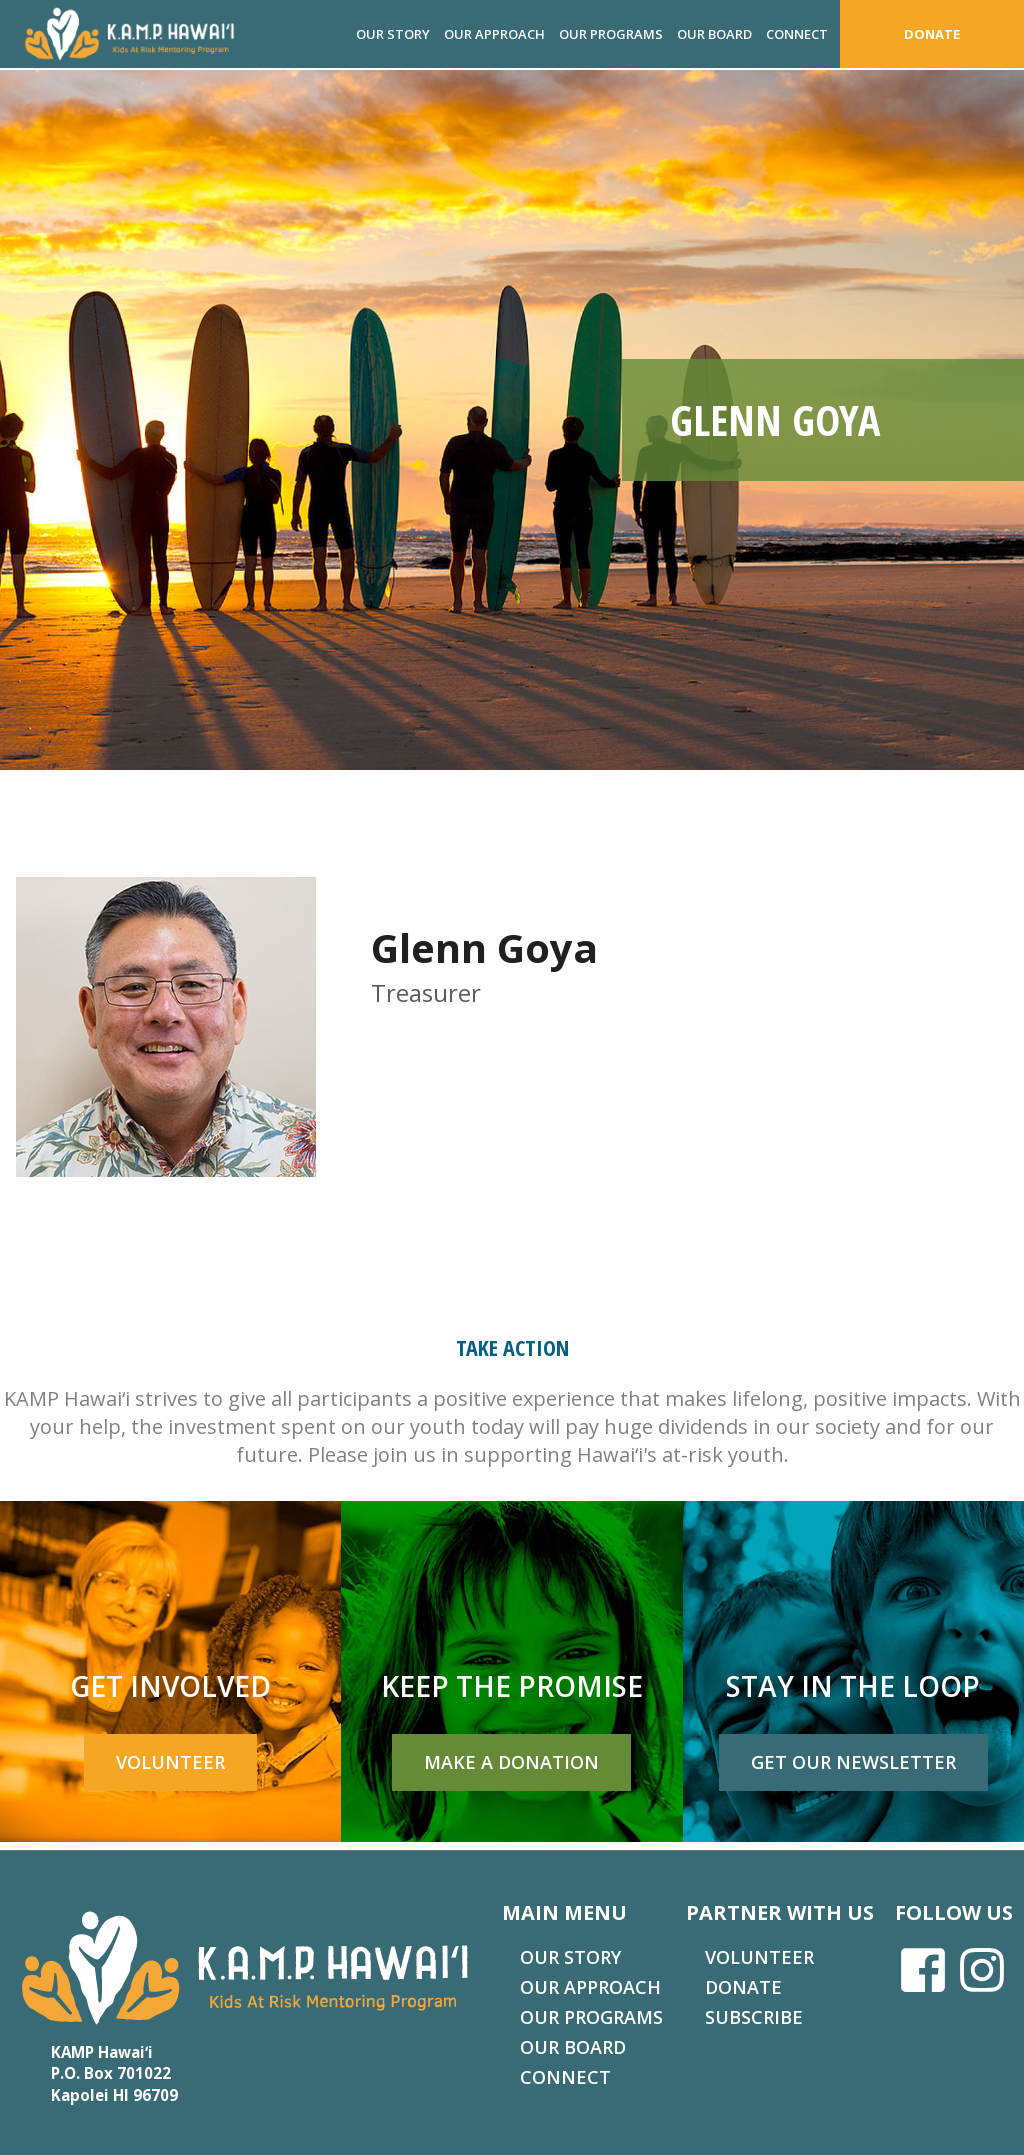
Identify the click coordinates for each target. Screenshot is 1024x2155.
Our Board (714, 34)
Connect (797, 34)
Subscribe (754, 2017)
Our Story (393, 34)
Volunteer (170, 1762)
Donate (932, 34)
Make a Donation (511, 1762)
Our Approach (494, 34)
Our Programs (611, 34)
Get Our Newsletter (853, 1762)
